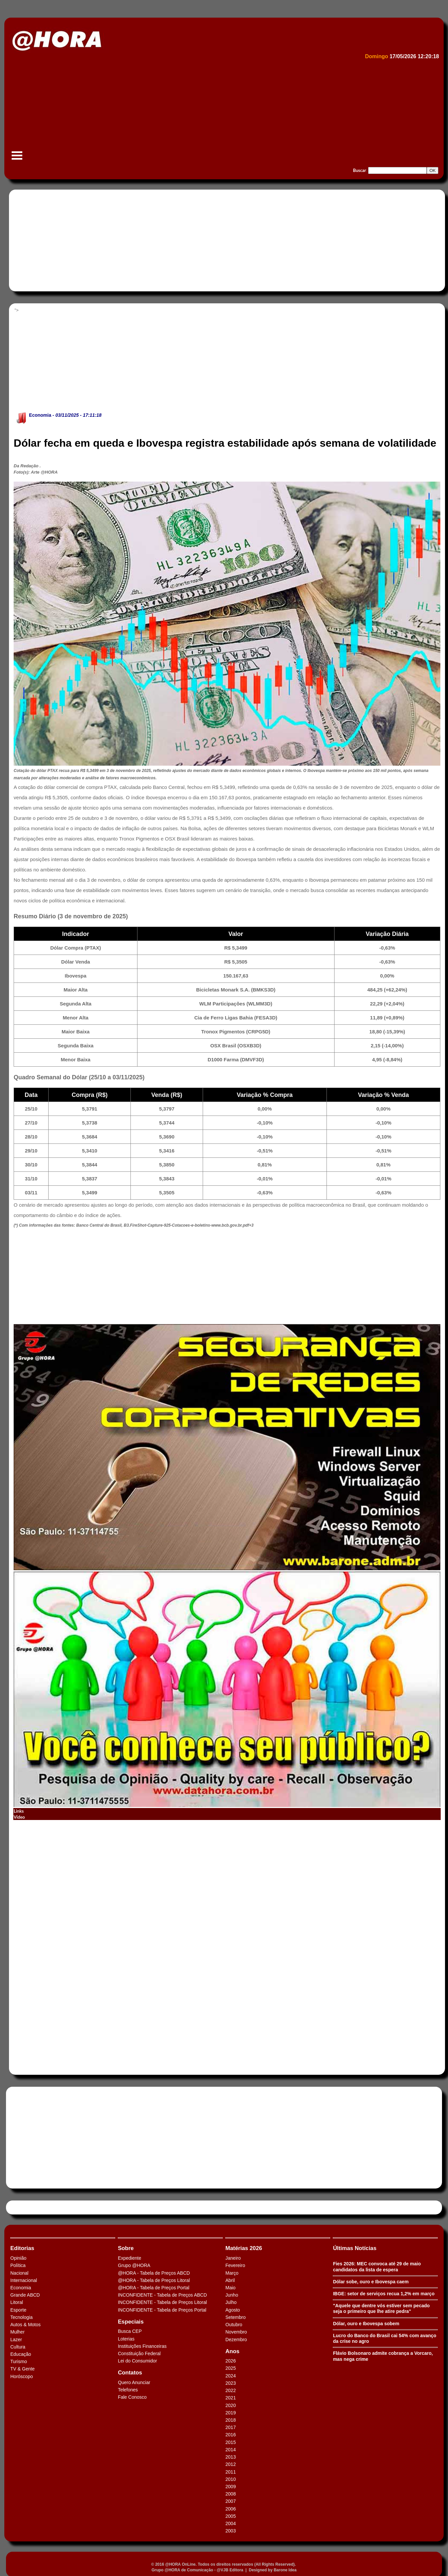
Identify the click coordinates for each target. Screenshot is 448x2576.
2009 (230, 2486)
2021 (230, 2397)
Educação (20, 2354)
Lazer (16, 2339)
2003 (230, 2530)
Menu (17, 158)
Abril (230, 2280)
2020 (230, 2405)
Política (18, 2265)
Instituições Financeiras (142, 2346)
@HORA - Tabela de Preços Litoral (154, 2280)
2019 (230, 2412)
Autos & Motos (25, 2324)
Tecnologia (21, 2317)
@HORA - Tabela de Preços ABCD (154, 2273)
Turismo (18, 2361)
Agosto (232, 2310)
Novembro (236, 2332)
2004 (230, 2523)
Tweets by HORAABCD (33, 2207)
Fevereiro (235, 2265)
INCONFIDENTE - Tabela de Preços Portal (162, 2310)
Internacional (23, 2280)
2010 (230, 2479)
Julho (230, 2302)
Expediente (129, 2258)
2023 (230, 2383)
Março (231, 2273)
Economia (40, 415)
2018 (230, 2420)
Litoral (16, 2302)
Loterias (126, 2339)
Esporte (18, 2310)
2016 (230, 2434)
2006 (230, 2508)
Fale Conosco (132, 2397)
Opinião (18, 2258)
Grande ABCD (25, 2295)
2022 (230, 2390)
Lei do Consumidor (137, 2360)
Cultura (17, 2346)
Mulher (17, 2332)
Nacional (19, 2273)
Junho (231, 2295)
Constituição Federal (139, 2353)
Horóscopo (21, 2376)
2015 (230, 2442)
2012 (230, 2464)
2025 (230, 2368)
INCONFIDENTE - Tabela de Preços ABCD (162, 2295)
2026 (230, 2360)
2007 (230, 2501)
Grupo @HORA (134, 2265)
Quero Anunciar (134, 2382)
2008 (230, 2494)
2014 (230, 2449)
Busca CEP (130, 2331)
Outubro (233, 2324)
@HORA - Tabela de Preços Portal (153, 2287)
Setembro (235, 2317)
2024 (230, 2375)
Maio (230, 2287)
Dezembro (236, 2339)
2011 (230, 2472)
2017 (230, 2427)
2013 (230, 2457)
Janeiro (233, 2258)
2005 (230, 2516)
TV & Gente (22, 2368)
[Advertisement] (208, 111)
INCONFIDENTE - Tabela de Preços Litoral (162, 2302)
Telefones (128, 2389)
